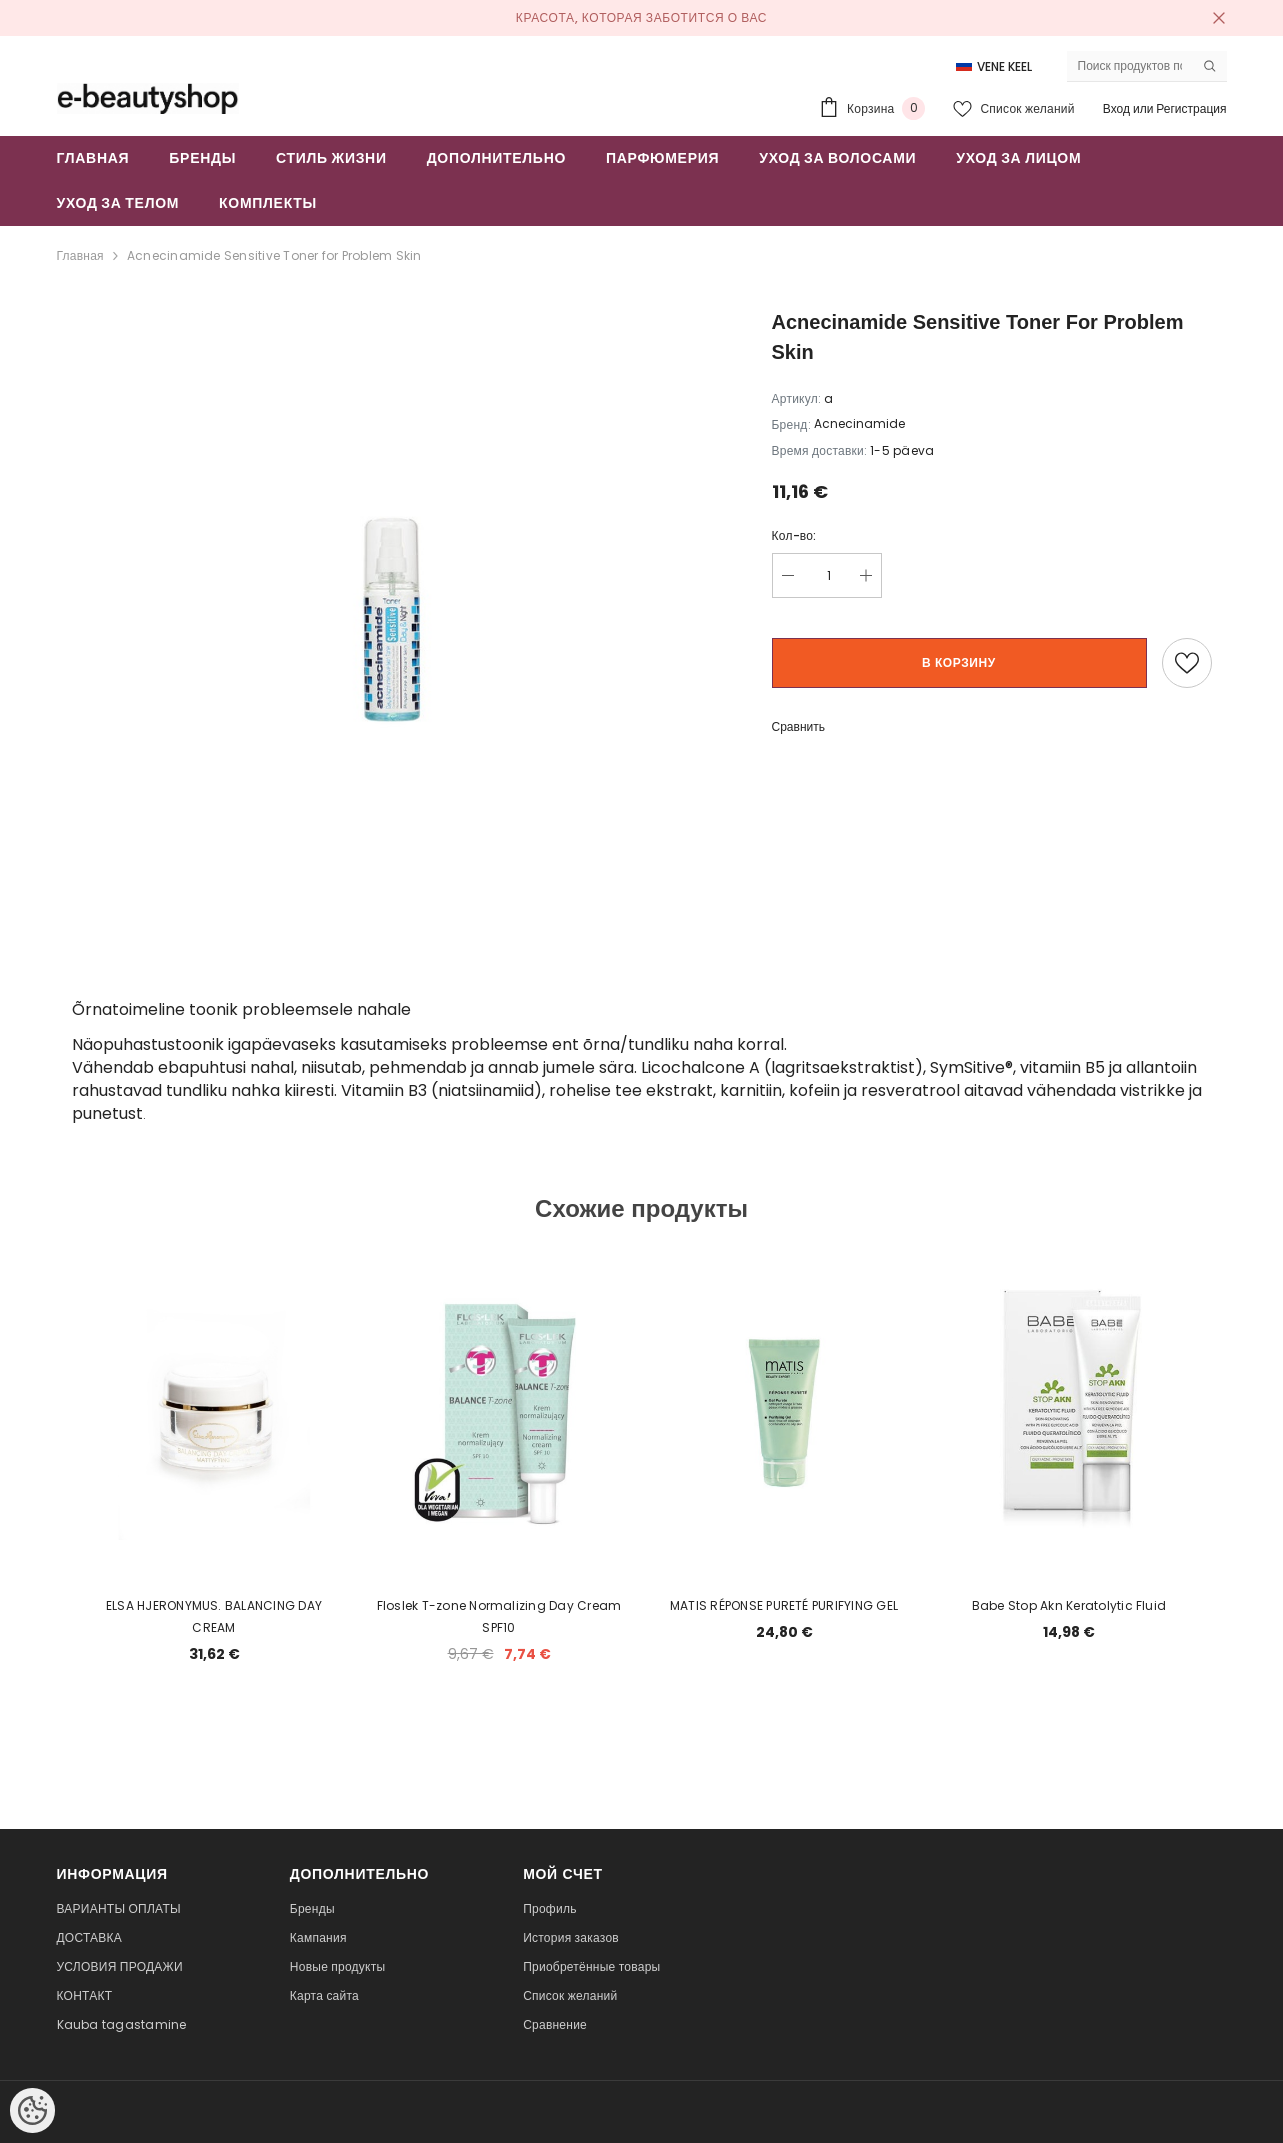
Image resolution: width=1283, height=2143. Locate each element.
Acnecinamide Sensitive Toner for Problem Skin (274, 255)
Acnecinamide (859, 423)
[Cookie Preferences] (32, 2110)
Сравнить (798, 726)
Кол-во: (794, 535)
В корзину (959, 662)
